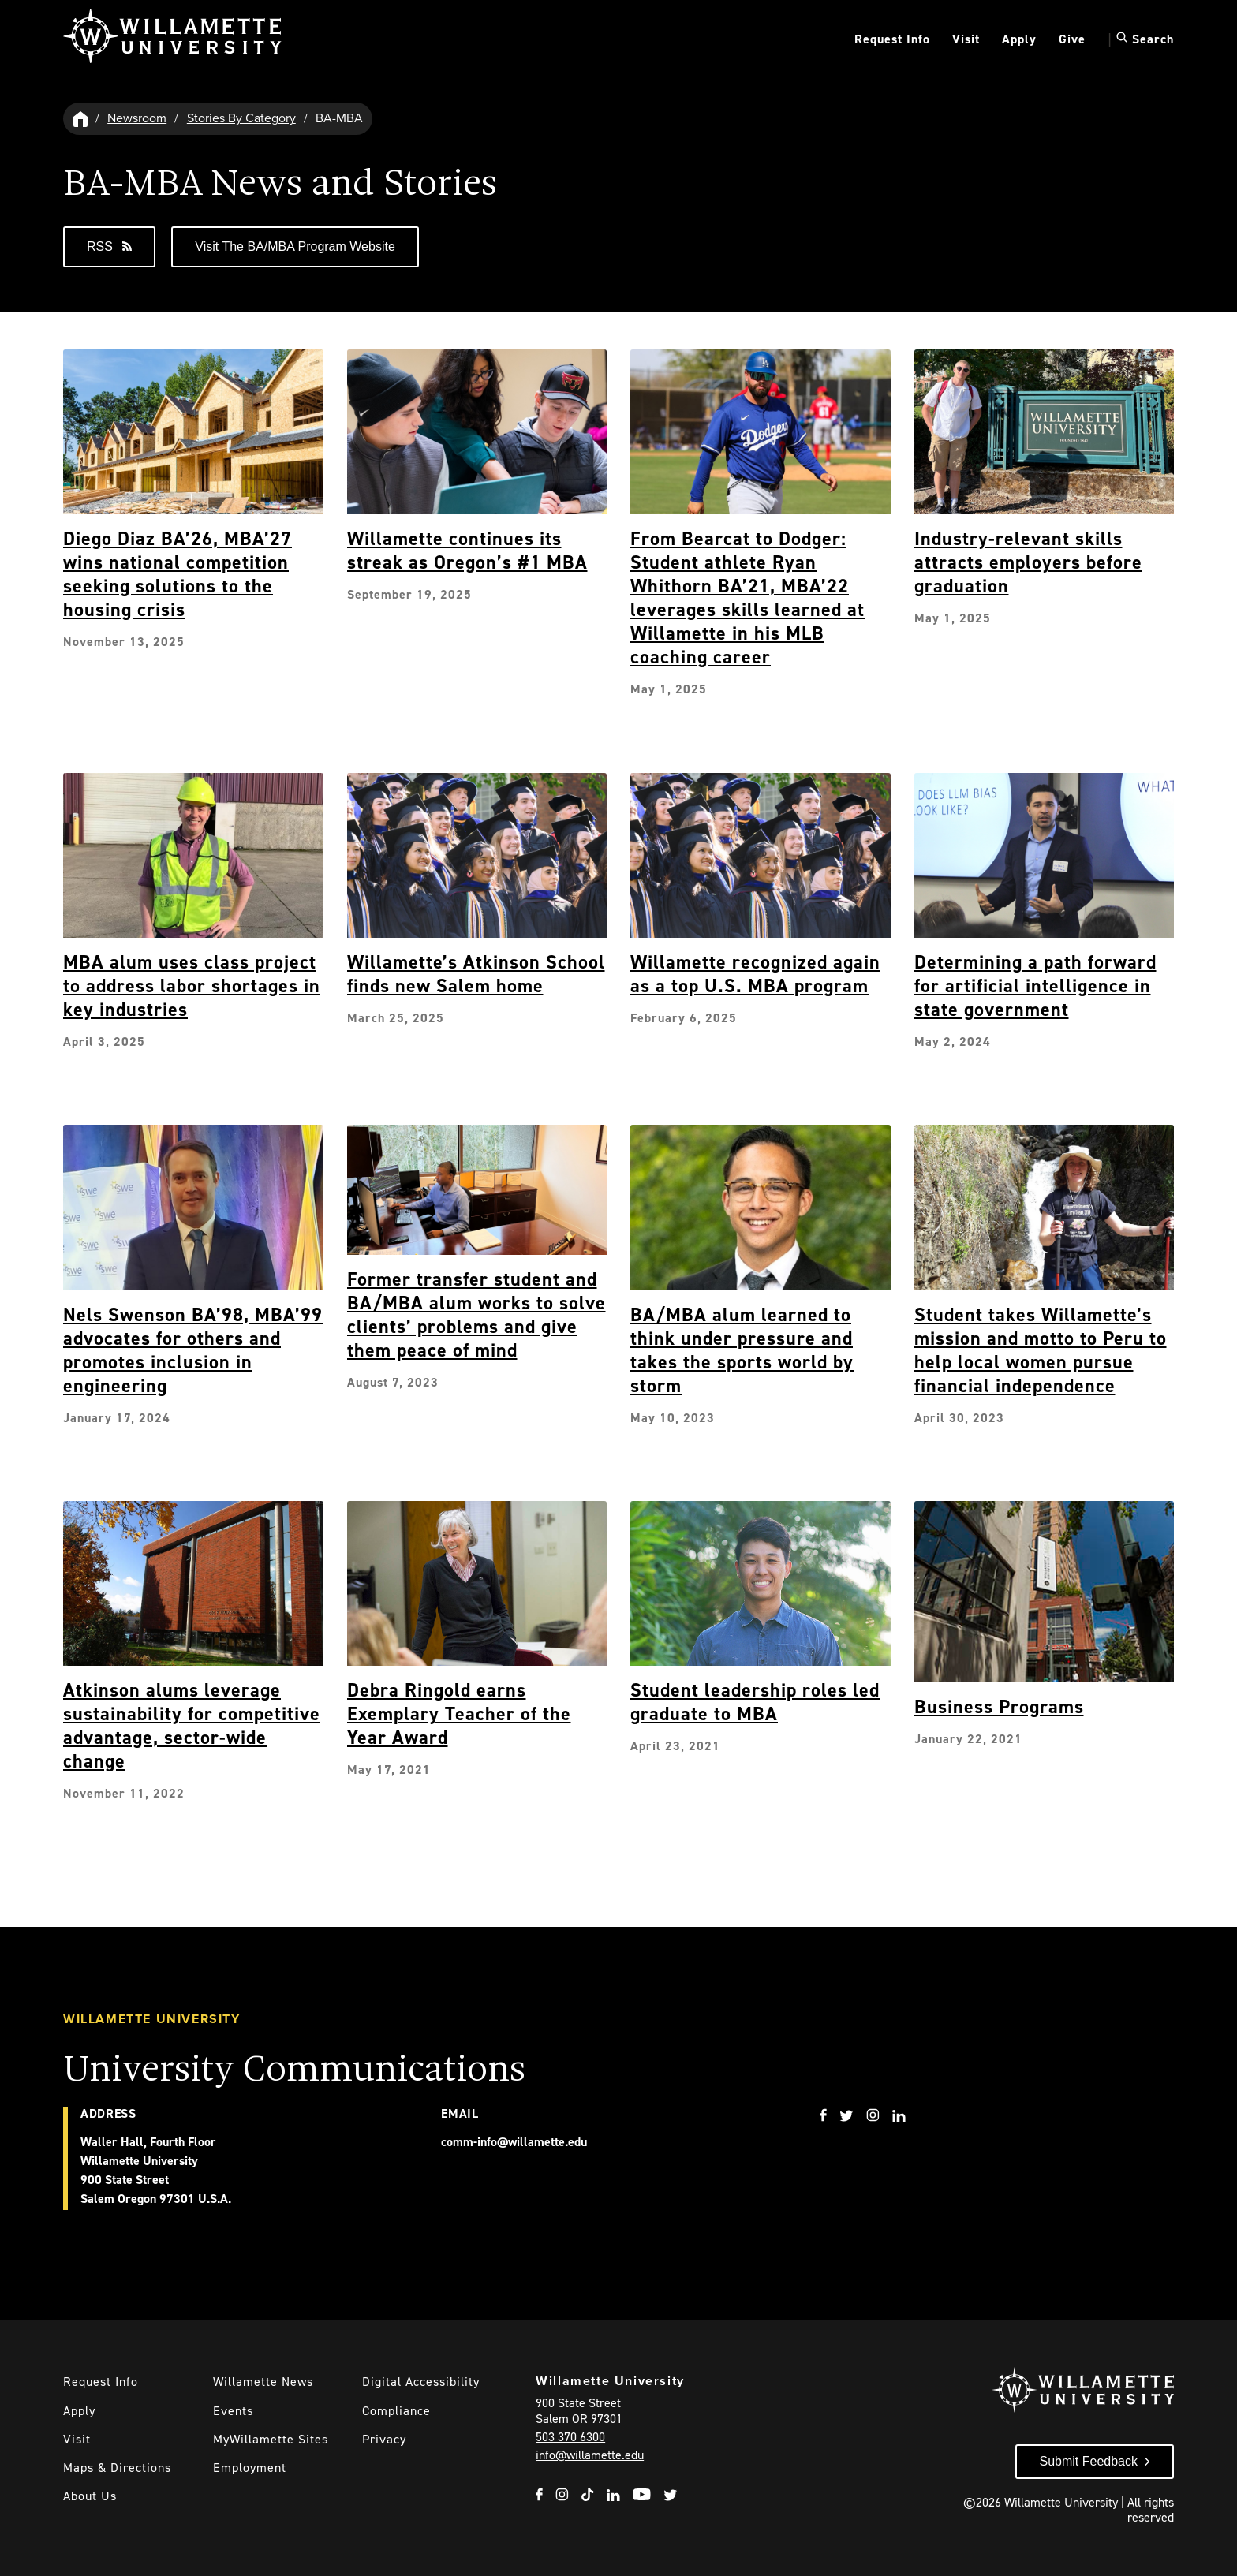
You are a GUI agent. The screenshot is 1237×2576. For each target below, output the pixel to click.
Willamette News (263, 2381)
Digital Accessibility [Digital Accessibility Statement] (421, 2381)
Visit (966, 39)
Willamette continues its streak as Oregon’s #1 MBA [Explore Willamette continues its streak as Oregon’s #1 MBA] (467, 550)
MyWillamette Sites (270, 2439)
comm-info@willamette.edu (514, 2142)
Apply (1019, 39)
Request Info (892, 39)
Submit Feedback (1088, 2461)
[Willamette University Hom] (81, 119)
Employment (249, 2467)
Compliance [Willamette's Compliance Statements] (396, 2410)
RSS (109, 246)
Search (1145, 39)
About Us (90, 2495)
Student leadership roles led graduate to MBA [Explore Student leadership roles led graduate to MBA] (755, 1702)
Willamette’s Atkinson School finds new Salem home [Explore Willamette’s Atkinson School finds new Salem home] (476, 974)
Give (1072, 39)
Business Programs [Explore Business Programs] (999, 1706)
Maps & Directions (117, 2467)
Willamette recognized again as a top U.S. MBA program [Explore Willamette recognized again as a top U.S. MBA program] (755, 974)
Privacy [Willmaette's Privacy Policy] (384, 2439)
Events (233, 2410)
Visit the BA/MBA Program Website (294, 246)
